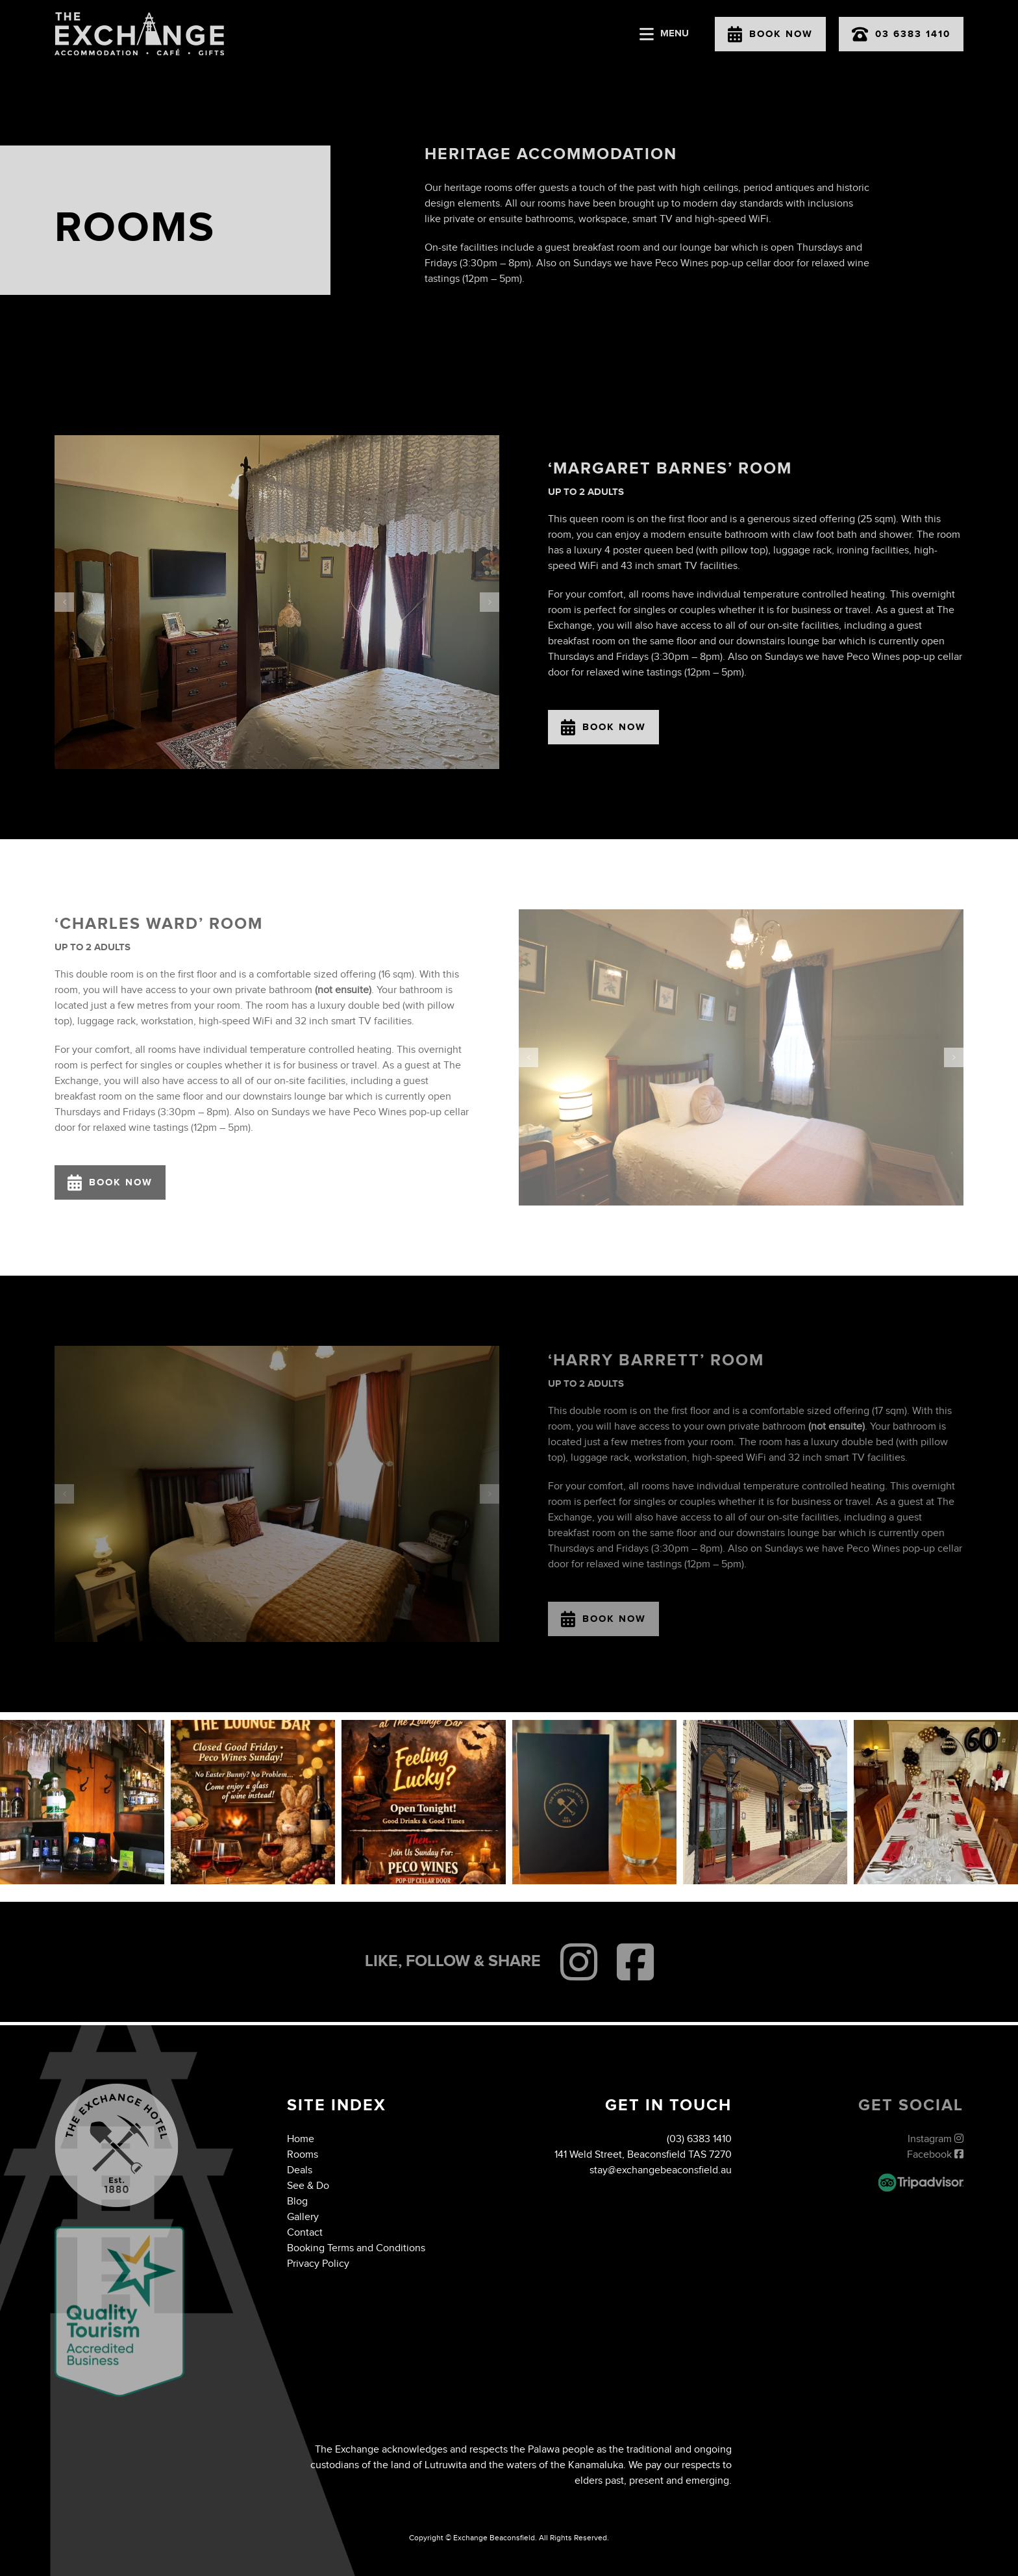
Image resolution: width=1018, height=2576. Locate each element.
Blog (297, 2201)
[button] (64, 602)
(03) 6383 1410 (699, 2139)
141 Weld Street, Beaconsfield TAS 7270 (643, 2155)
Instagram (935, 2139)
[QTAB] (119, 2231)
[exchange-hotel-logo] (139, 17)
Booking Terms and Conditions (356, 2248)
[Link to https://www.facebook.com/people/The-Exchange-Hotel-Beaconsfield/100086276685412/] (635, 1962)
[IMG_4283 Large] (277, 1494)
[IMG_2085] (277, 602)
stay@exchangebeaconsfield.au (661, 2170)
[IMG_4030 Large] (741, 1057)
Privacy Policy (318, 2264)
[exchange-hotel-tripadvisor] (920, 2178)
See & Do (308, 2186)
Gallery (303, 2217)
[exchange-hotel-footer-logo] (117, 2088)
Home (300, 2139)
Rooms (302, 2155)
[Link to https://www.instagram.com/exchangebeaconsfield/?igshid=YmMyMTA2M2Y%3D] (578, 1962)
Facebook (935, 2155)
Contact (305, 2233)
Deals (299, 2170)
